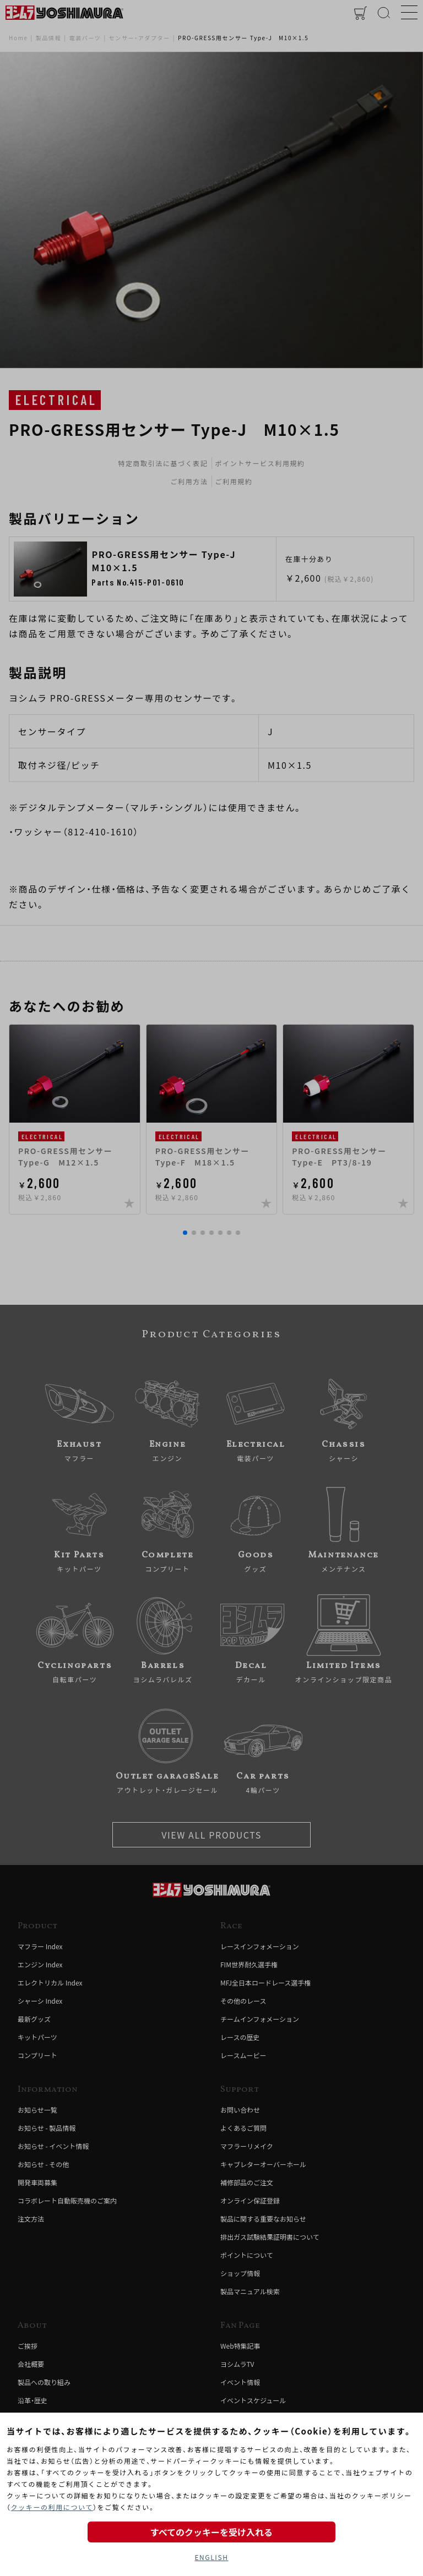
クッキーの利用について (52, 2507)
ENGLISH (211, 2557)
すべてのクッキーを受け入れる (211, 2532)
